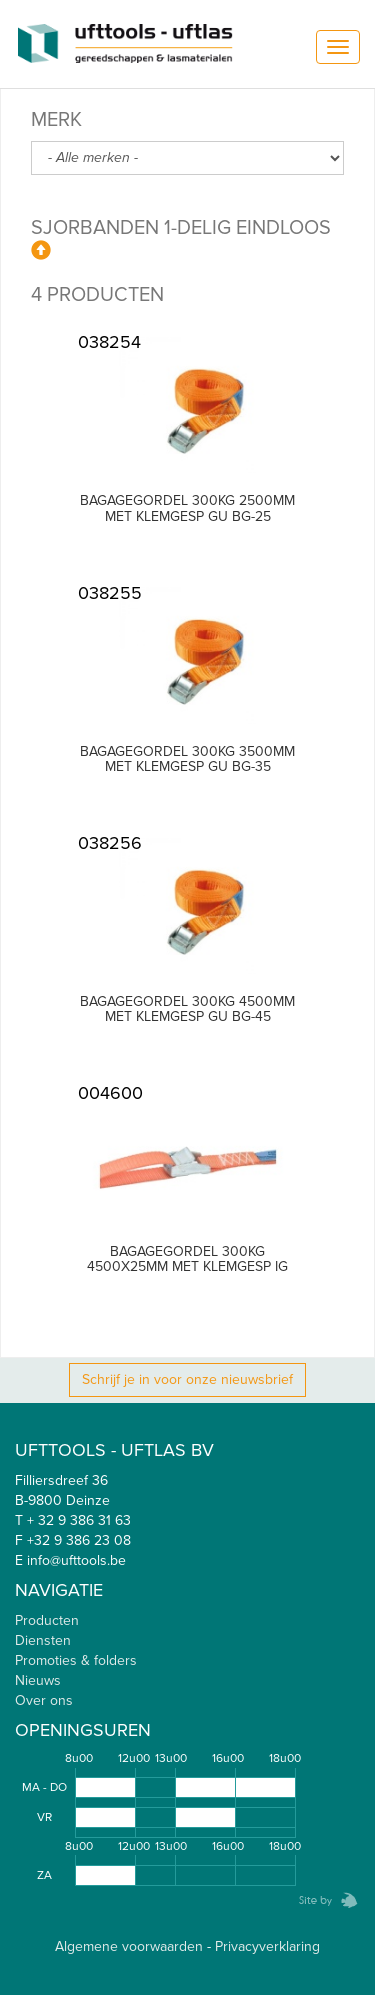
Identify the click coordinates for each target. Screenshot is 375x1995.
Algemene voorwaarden (129, 1946)
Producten (47, 1620)
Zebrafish (322, 1900)
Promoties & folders (76, 1660)
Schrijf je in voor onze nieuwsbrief (187, 1379)
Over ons (44, 1700)
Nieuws (38, 1680)
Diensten (43, 1640)
